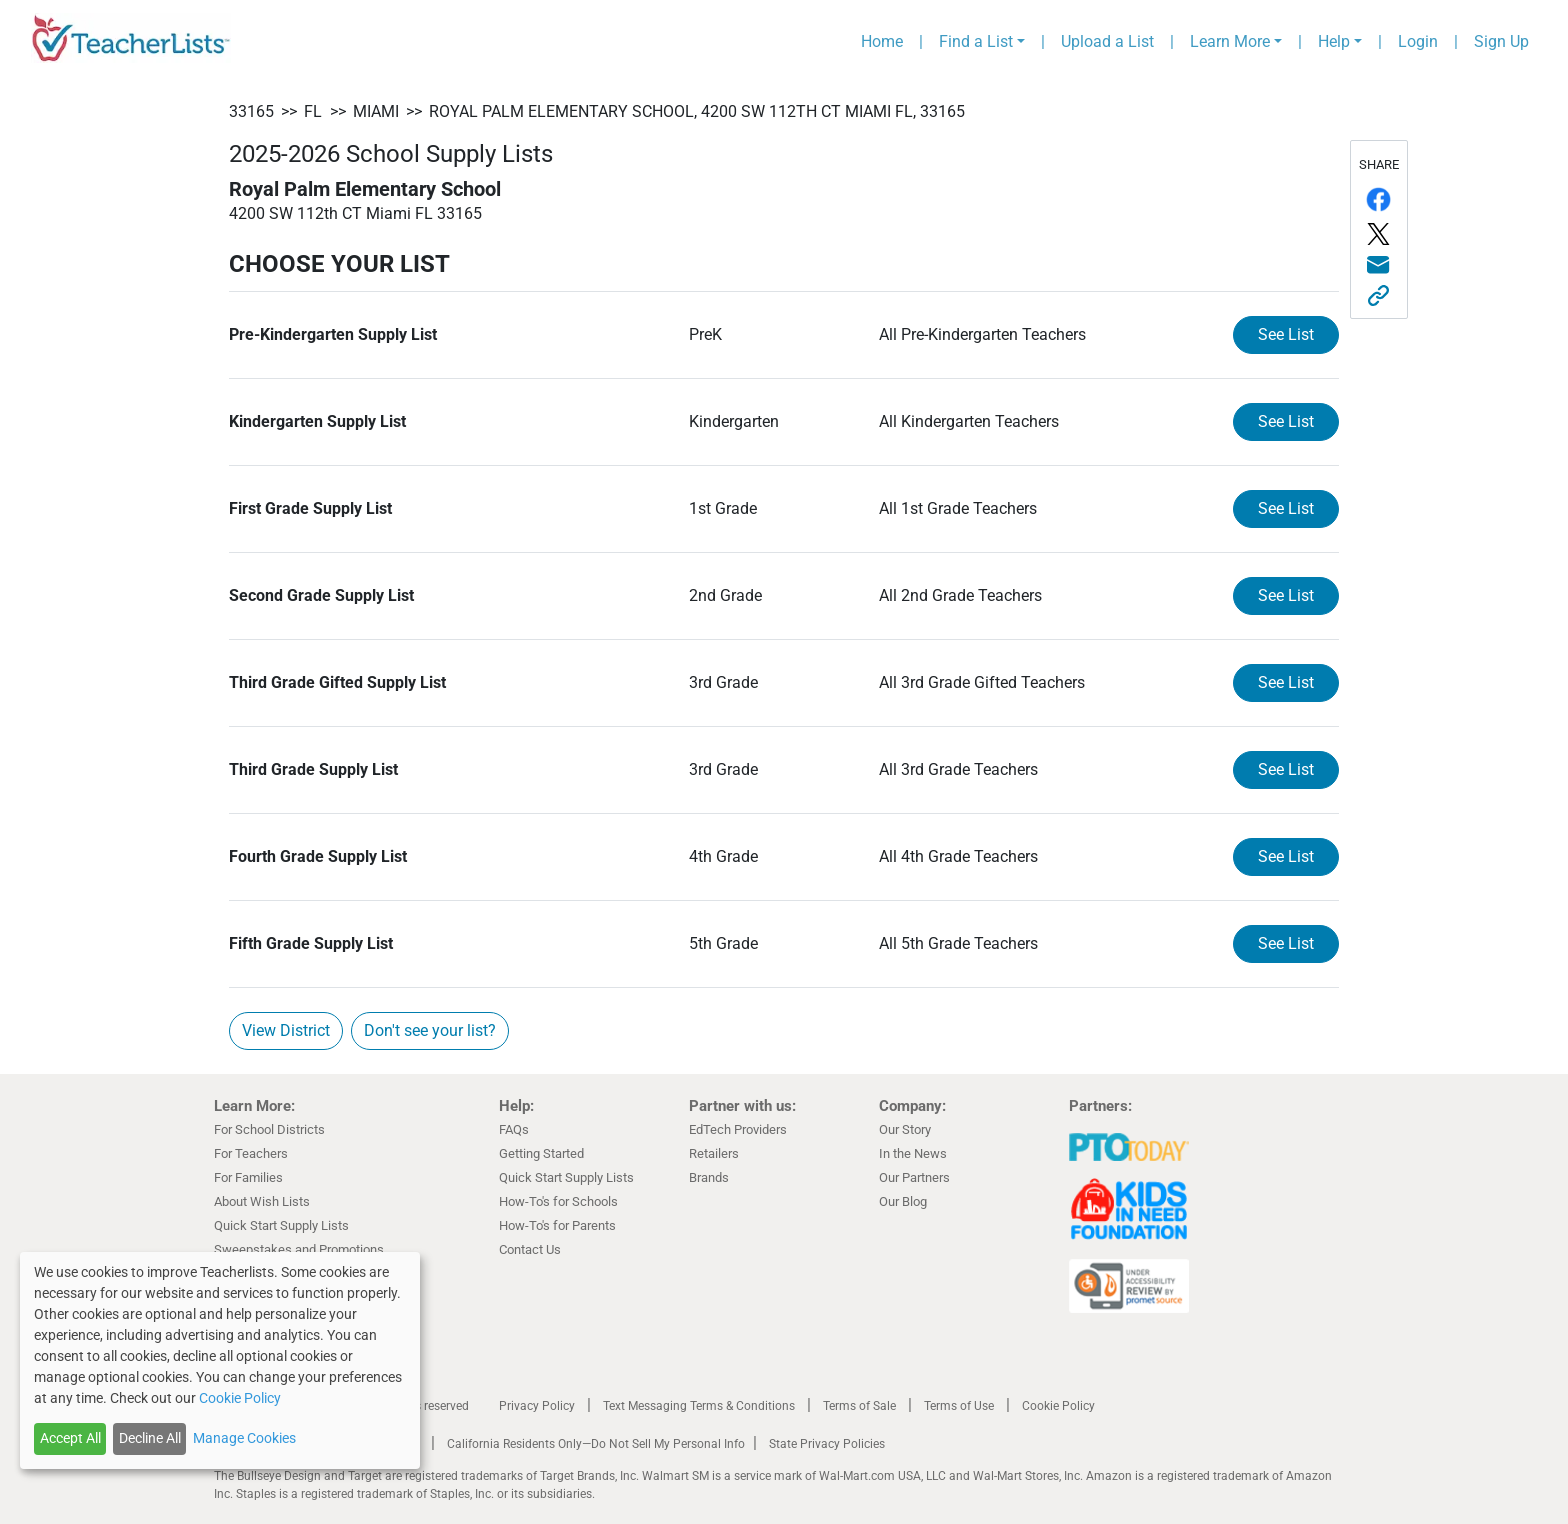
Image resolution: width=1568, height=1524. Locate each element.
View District (286, 1030)
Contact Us (530, 1249)
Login (1418, 41)
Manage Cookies (244, 1438)
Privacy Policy (537, 1406)
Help (1334, 41)
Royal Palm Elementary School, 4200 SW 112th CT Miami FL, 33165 (697, 111)
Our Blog (903, 1201)
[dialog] (220, 1360)
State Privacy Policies (827, 1444)
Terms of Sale (859, 1406)
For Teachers (251, 1153)
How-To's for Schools (558, 1201)
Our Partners (914, 1177)
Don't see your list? (430, 1030)
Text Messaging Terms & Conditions (699, 1406)
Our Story (905, 1129)
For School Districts (269, 1129)
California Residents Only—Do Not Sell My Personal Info (596, 1444)
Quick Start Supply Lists (281, 1225)
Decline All (150, 1438)
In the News (913, 1153)
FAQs (514, 1129)
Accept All (70, 1438)
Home (882, 41)
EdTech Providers (738, 1129)
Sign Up (1501, 41)
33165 (251, 111)
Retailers (714, 1153)
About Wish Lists (262, 1201)
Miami (376, 111)
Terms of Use (959, 1406)
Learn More (1230, 41)
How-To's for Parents (557, 1225)
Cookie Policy (1058, 1406)
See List (1286, 334)
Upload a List (1107, 41)
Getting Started (541, 1153)
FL (313, 111)
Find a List (976, 41)
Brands (709, 1177)
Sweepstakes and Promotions (299, 1249)
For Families (248, 1177)
